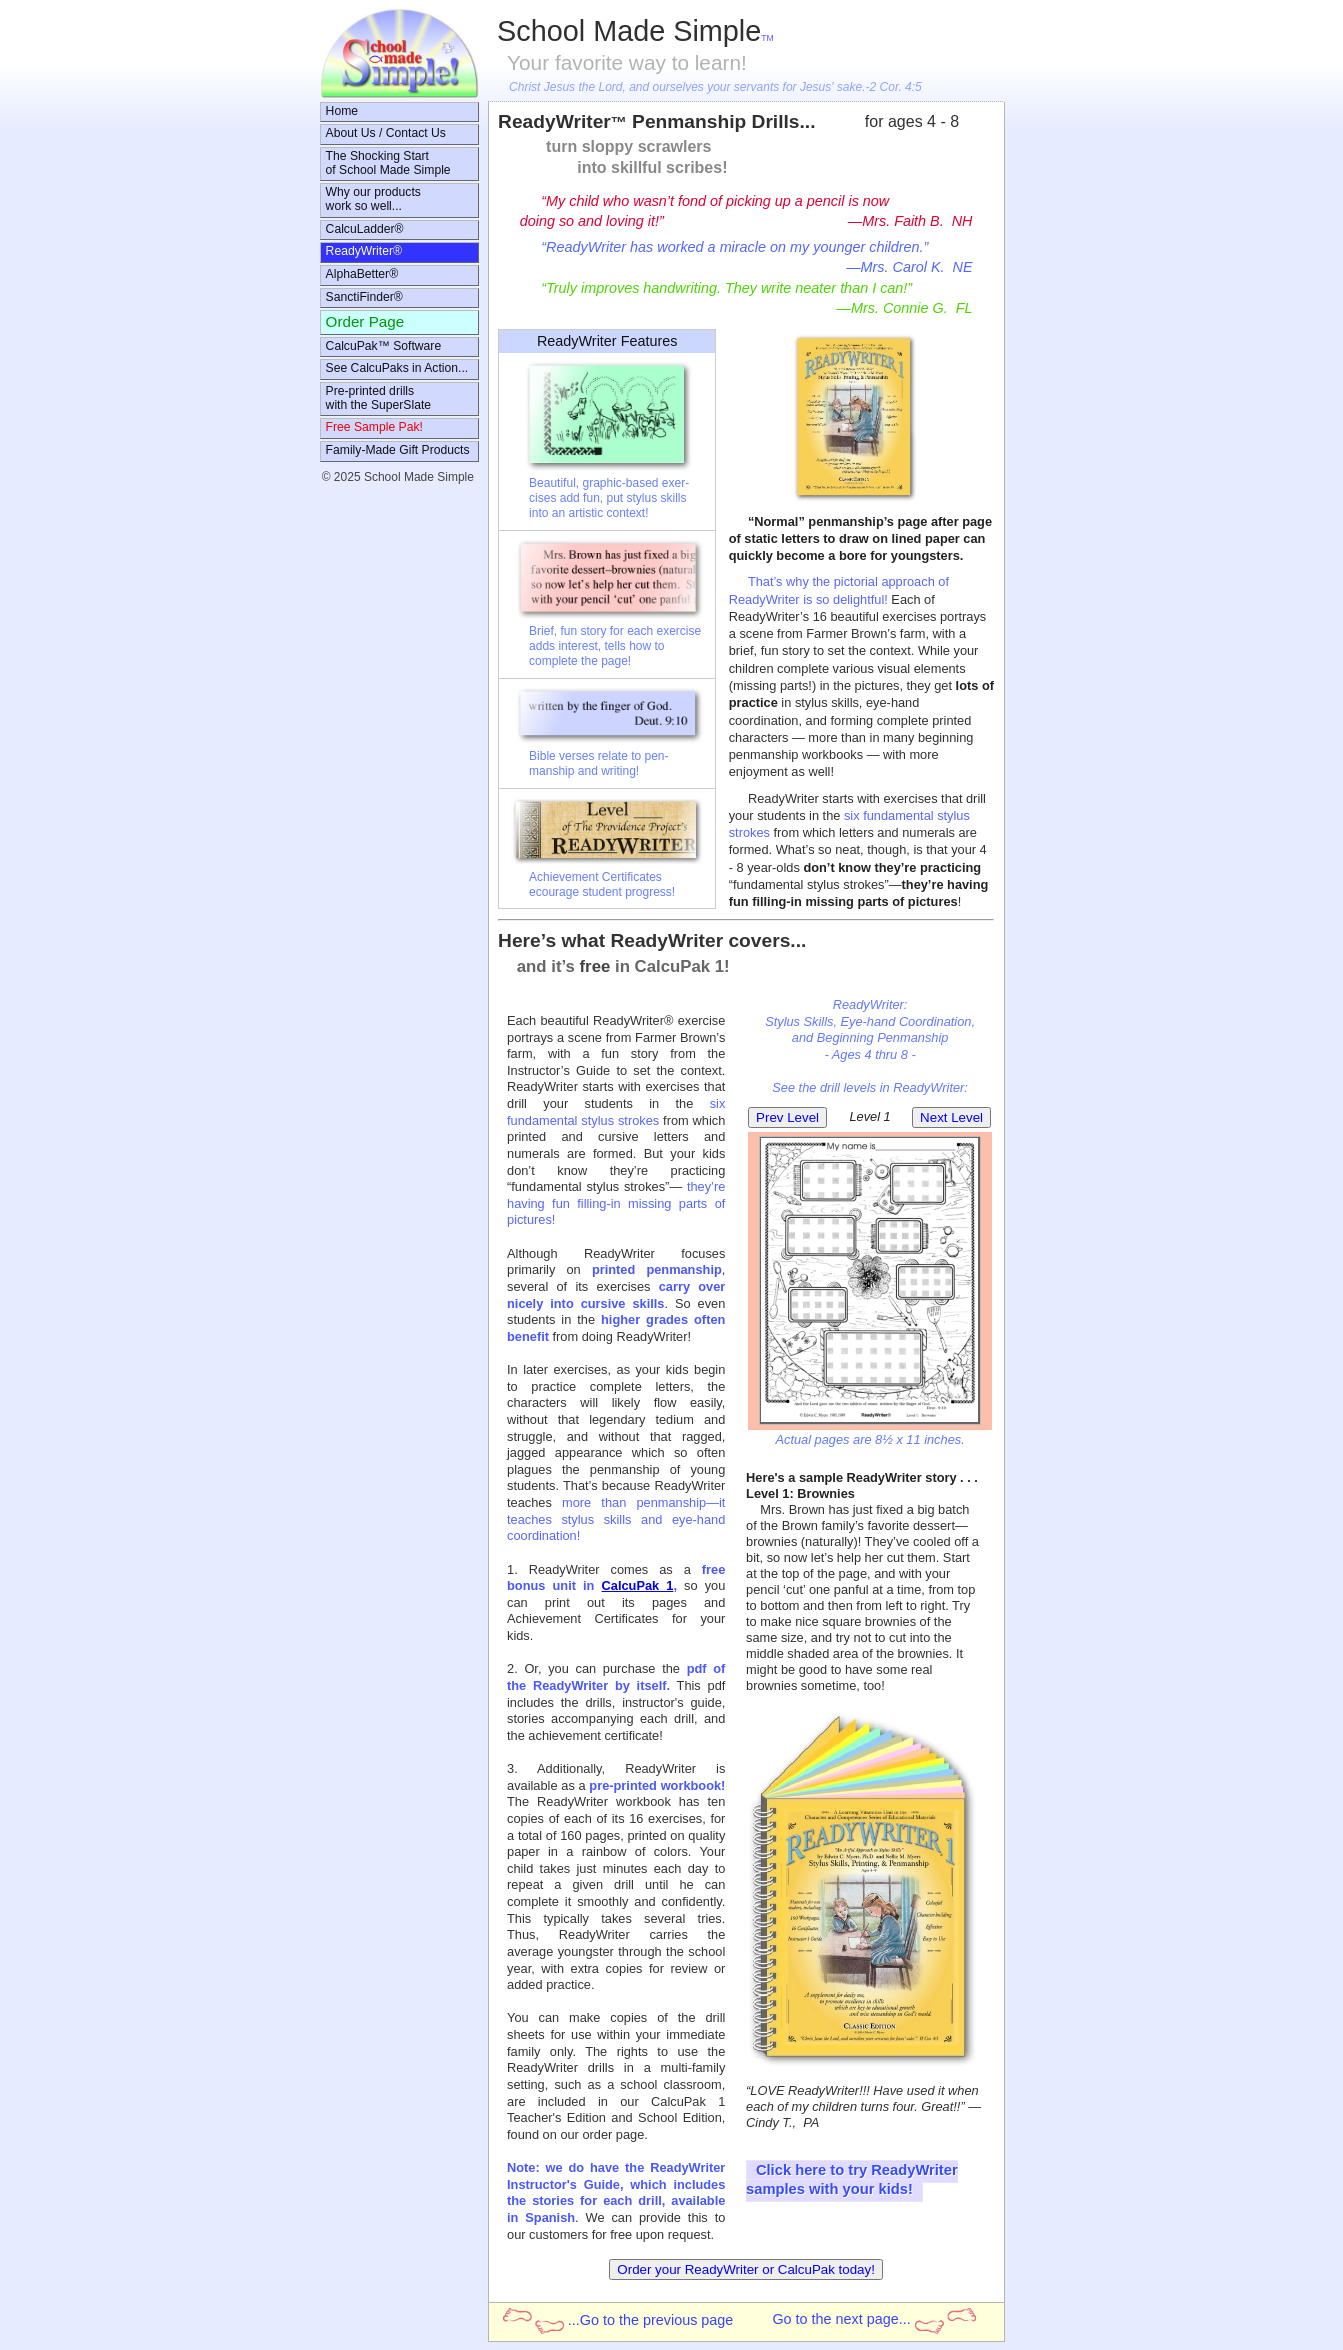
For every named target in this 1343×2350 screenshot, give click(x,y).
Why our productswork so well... (373, 199)
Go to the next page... (873, 2320)
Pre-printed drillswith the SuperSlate (378, 398)
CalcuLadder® (365, 229)
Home (342, 111)
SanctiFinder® (364, 297)
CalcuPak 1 (638, 1585)
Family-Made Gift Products (398, 450)
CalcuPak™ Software (384, 346)
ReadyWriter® (364, 251)
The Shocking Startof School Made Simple (388, 163)
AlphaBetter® (362, 274)
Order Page (365, 321)
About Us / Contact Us (386, 133)
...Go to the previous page (618, 2321)
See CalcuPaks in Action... (397, 368)
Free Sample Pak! (374, 427)
